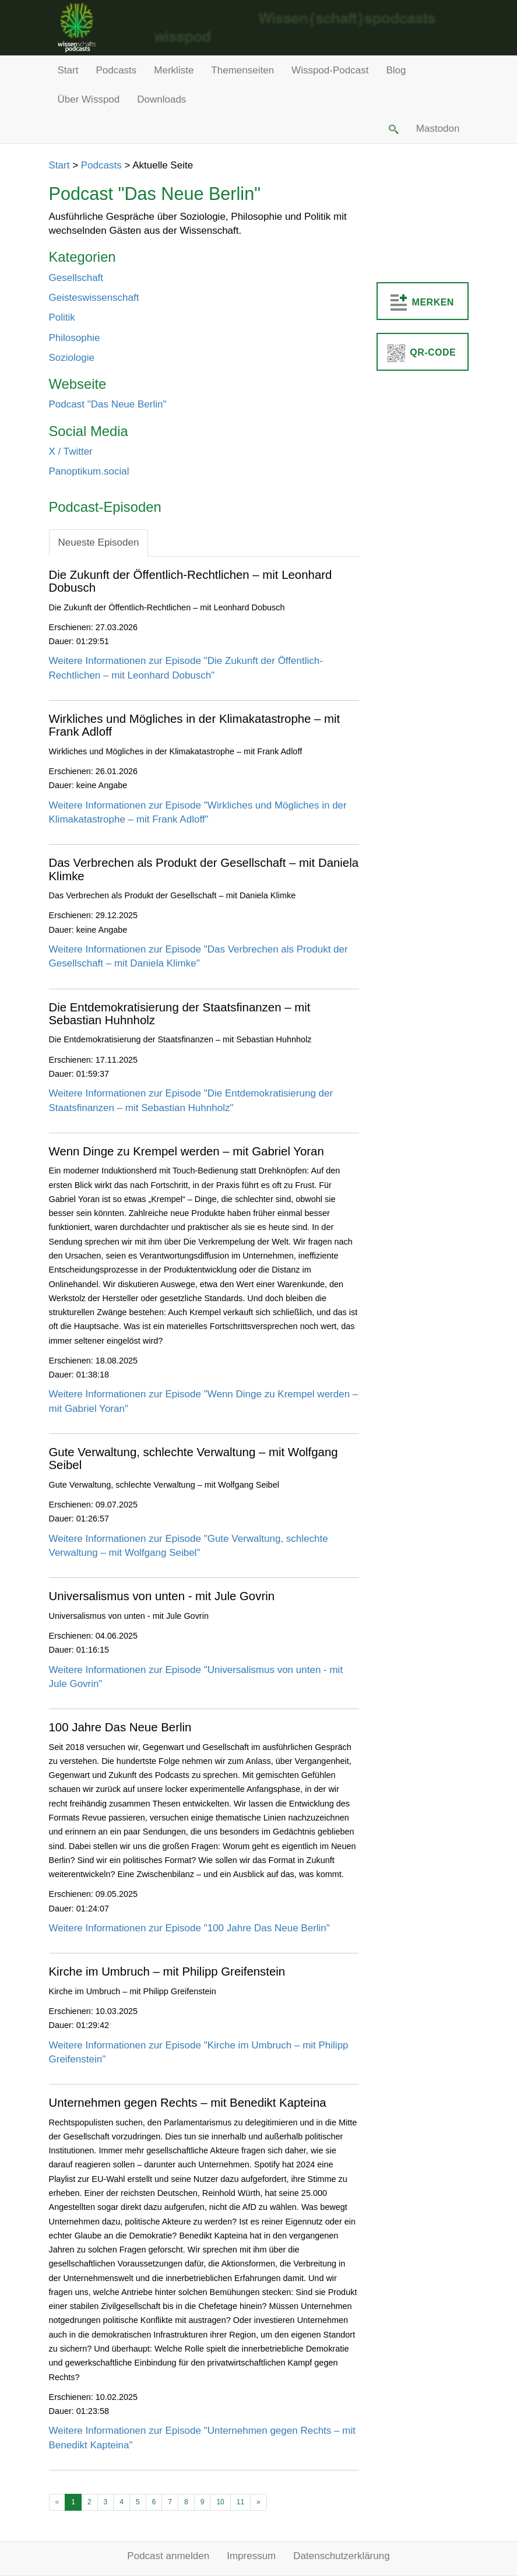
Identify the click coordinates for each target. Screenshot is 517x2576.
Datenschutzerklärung (341, 2555)
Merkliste (174, 70)
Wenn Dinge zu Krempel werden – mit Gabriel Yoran (186, 1151)
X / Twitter (71, 451)
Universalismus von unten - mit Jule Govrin (162, 1596)
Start (68, 70)
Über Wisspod (89, 99)
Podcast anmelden (168, 2555)
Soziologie (71, 357)
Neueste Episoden (98, 542)
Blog (396, 70)
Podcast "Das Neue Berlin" (108, 404)
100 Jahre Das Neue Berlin (120, 1727)
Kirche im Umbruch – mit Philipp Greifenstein (167, 1971)
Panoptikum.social (89, 471)
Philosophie (74, 337)
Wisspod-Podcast (329, 70)
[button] (392, 128)
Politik (62, 317)
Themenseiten (242, 70)
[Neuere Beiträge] (57, 2502)
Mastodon (438, 128)
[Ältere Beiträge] (258, 2502)
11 (240, 2502)
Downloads (161, 99)
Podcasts (116, 70)
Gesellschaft (76, 277)
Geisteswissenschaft (94, 297)
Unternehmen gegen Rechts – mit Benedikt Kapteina (187, 2102)
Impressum (251, 2555)
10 (220, 2502)
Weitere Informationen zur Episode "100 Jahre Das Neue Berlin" (189, 1928)
